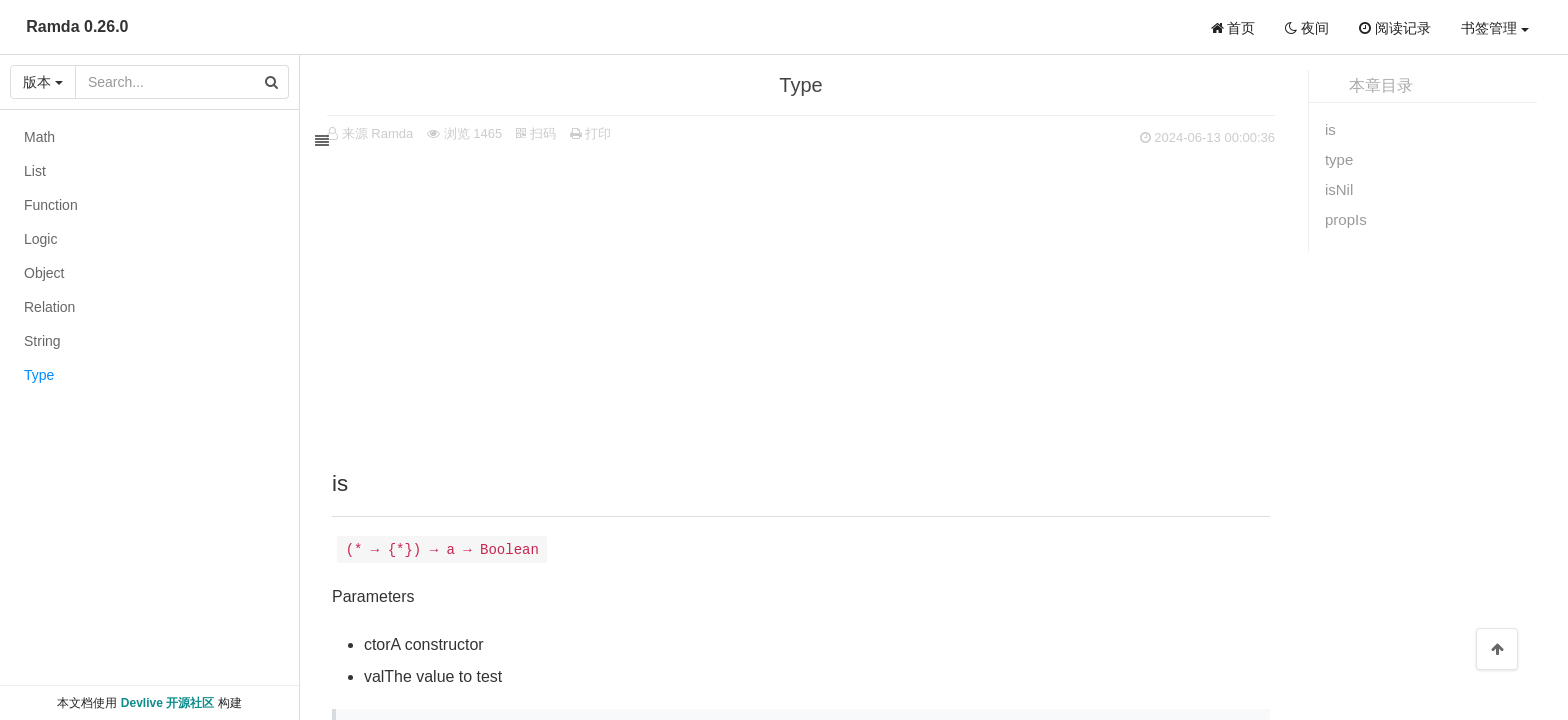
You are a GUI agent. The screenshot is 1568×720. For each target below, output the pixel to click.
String (42, 341)
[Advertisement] (814, 301)
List (35, 171)
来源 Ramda (391, 133)
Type (39, 375)
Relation (49, 307)
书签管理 (1495, 28)
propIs (1346, 219)
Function (51, 205)
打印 (604, 133)
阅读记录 (1395, 28)
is (1330, 129)
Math (39, 137)
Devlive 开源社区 (167, 703)
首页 (1233, 28)
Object (44, 273)
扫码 (549, 133)
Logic (40, 239)
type (1339, 159)
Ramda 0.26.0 (77, 26)
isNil (1339, 189)
